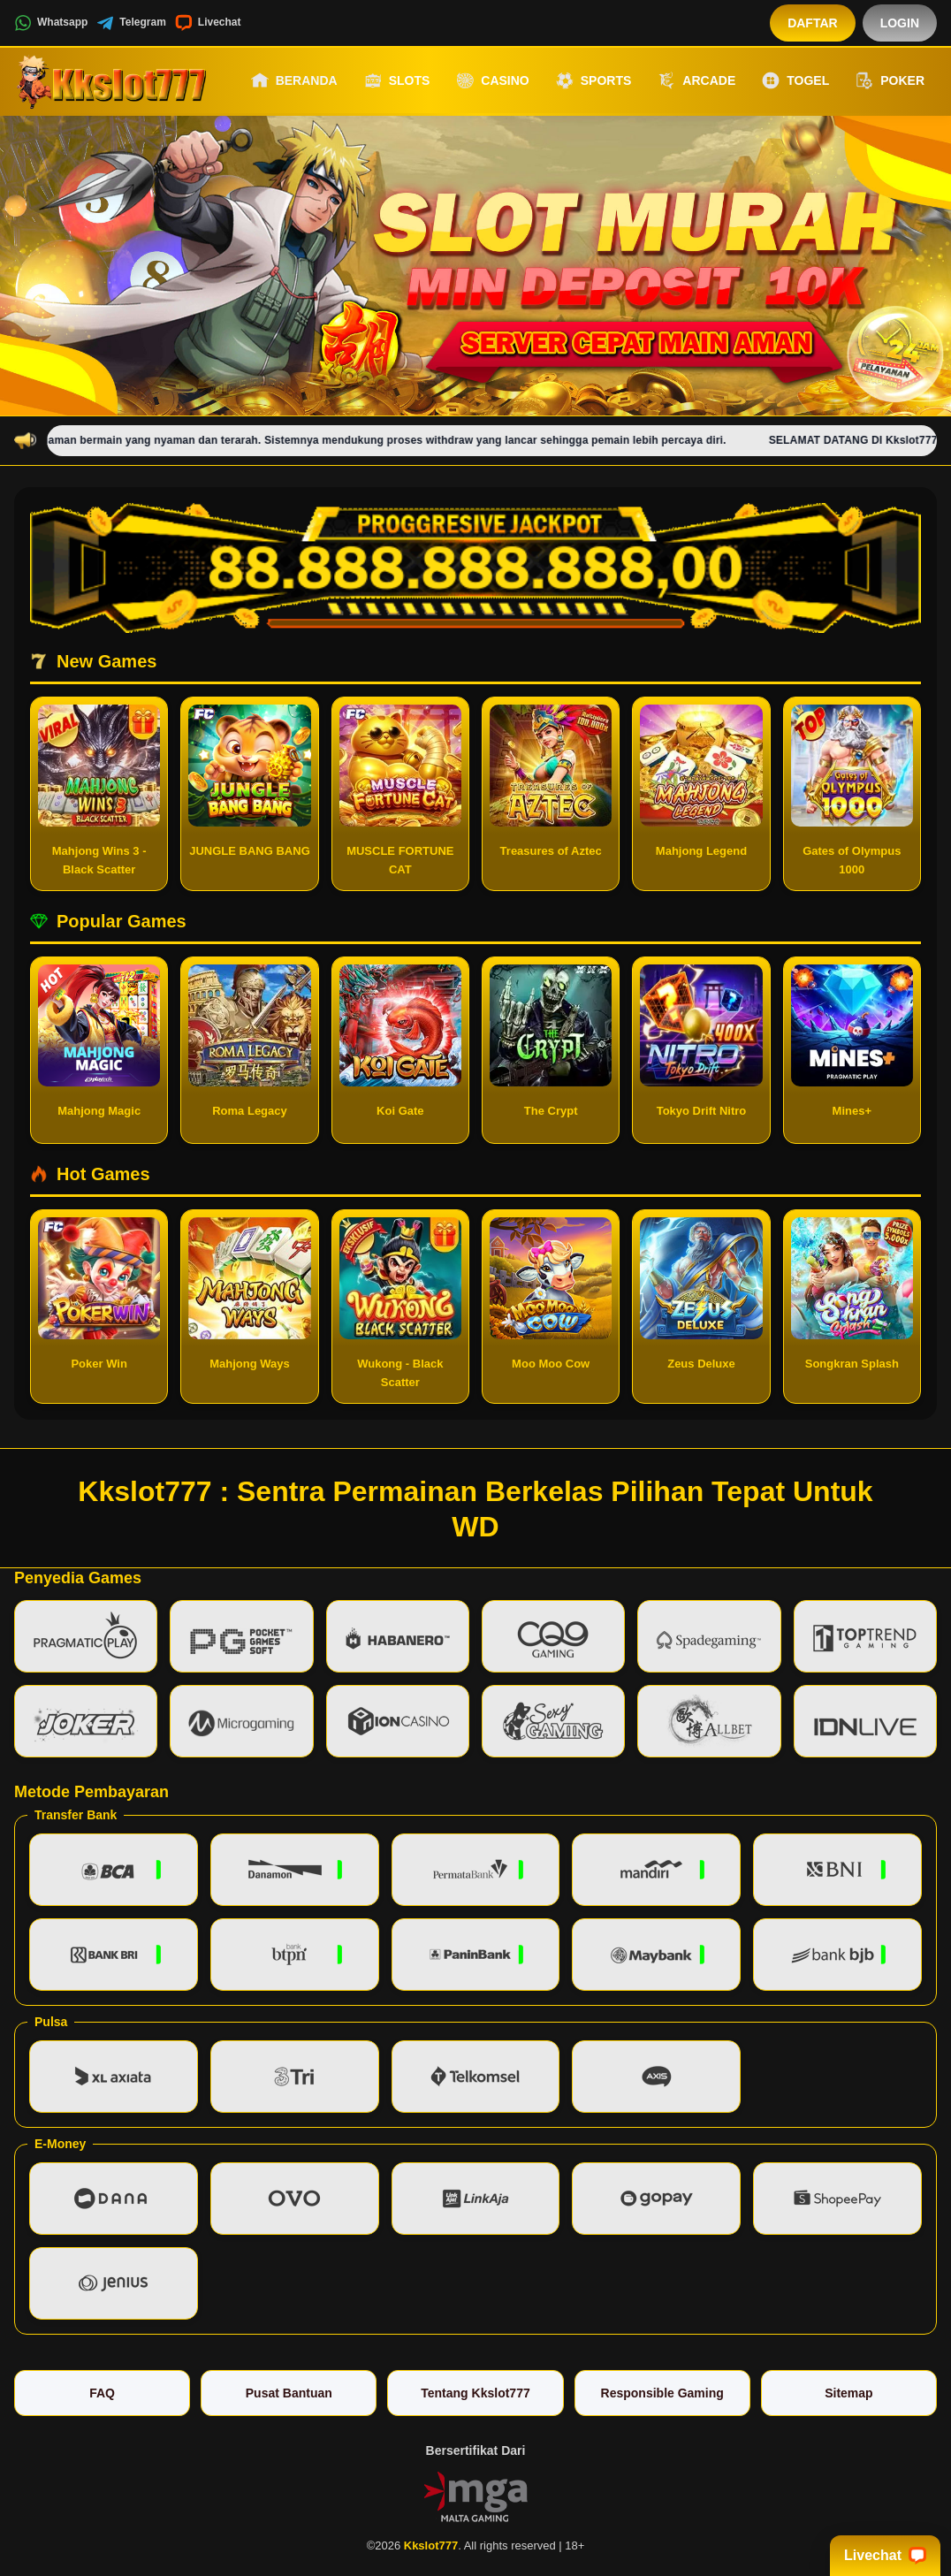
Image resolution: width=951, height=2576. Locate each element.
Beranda (294, 80)
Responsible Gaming (662, 2393)
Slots (397, 80)
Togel (795, 80)
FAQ (102, 2393)
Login (899, 23)
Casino (492, 80)
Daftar (812, 23)
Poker (890, 80)
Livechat (208, 23)
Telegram (130, 23)
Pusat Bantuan (289, 2393)
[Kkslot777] (111, 80)
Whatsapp (50, 23)
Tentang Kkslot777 (475, 2393)
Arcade (696, 80)
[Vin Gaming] (475, 2495)
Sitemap (848, 2393)
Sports (594, 80)
